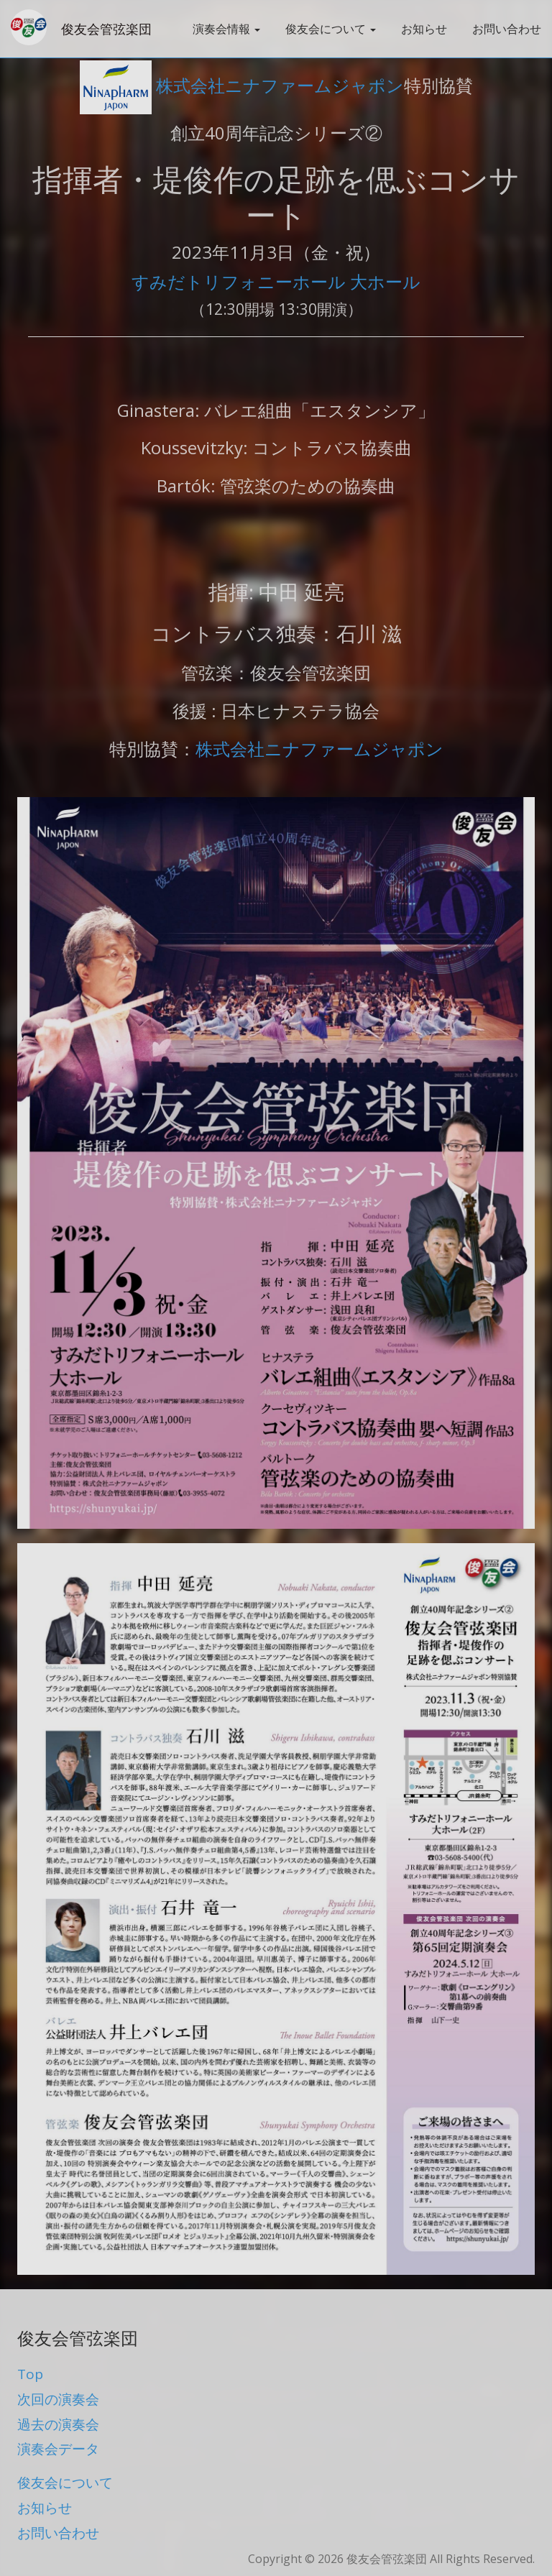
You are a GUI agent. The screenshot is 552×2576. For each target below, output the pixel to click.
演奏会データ (58, 2448)
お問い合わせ (506, 29)
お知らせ (424, 29)
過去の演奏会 (58, 2424)
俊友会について (65, 2482)
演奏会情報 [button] (226, 29)
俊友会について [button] (330, 29)
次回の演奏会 (58, 2399)
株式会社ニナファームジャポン (242, 85)
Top (30, 2374)
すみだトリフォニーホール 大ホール (276, 281)
